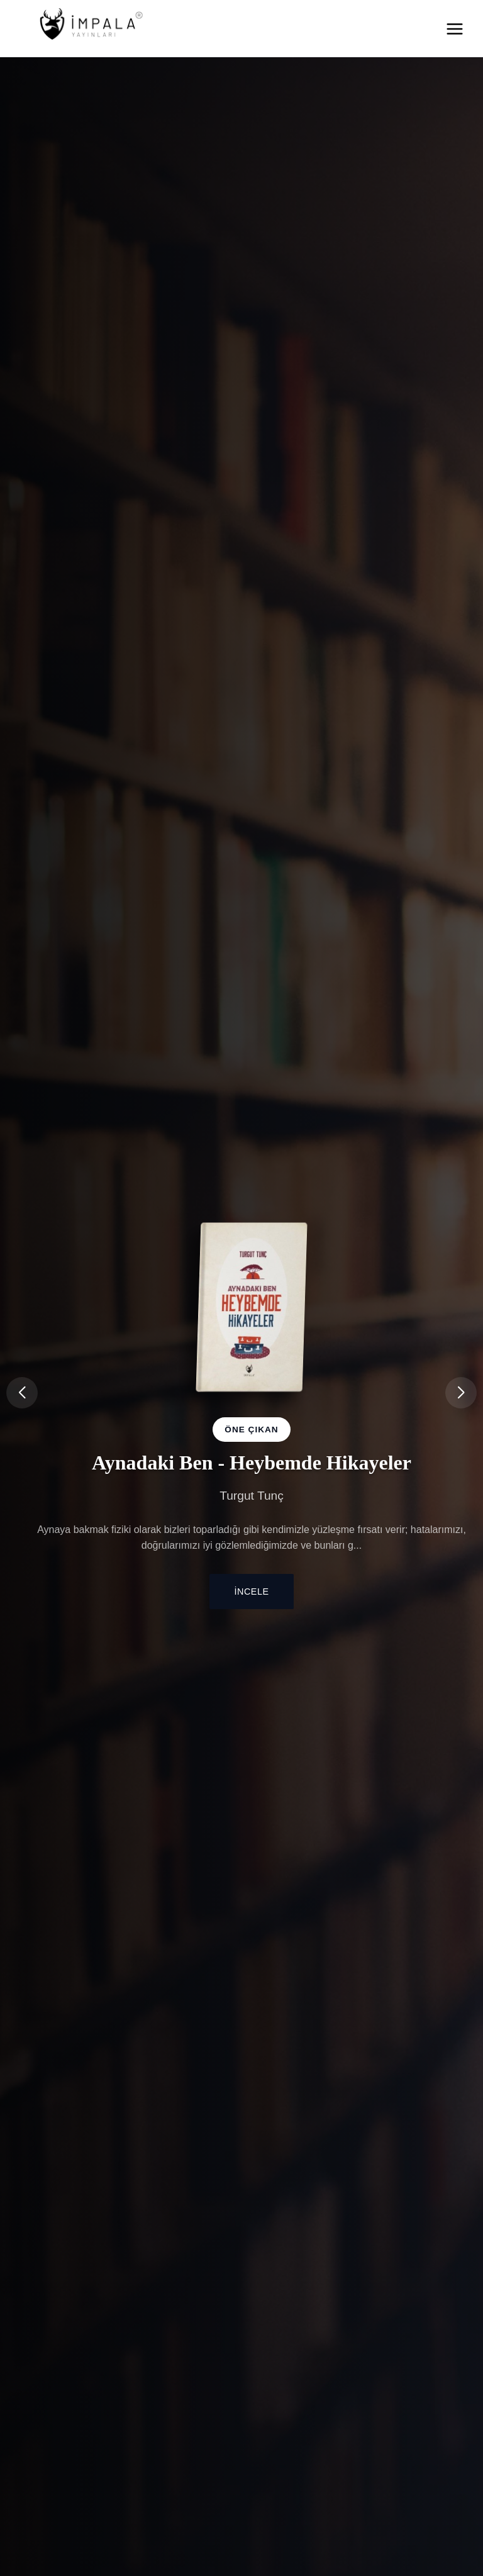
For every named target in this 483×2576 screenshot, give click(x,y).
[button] (461, 1392)
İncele (252, 1591)
